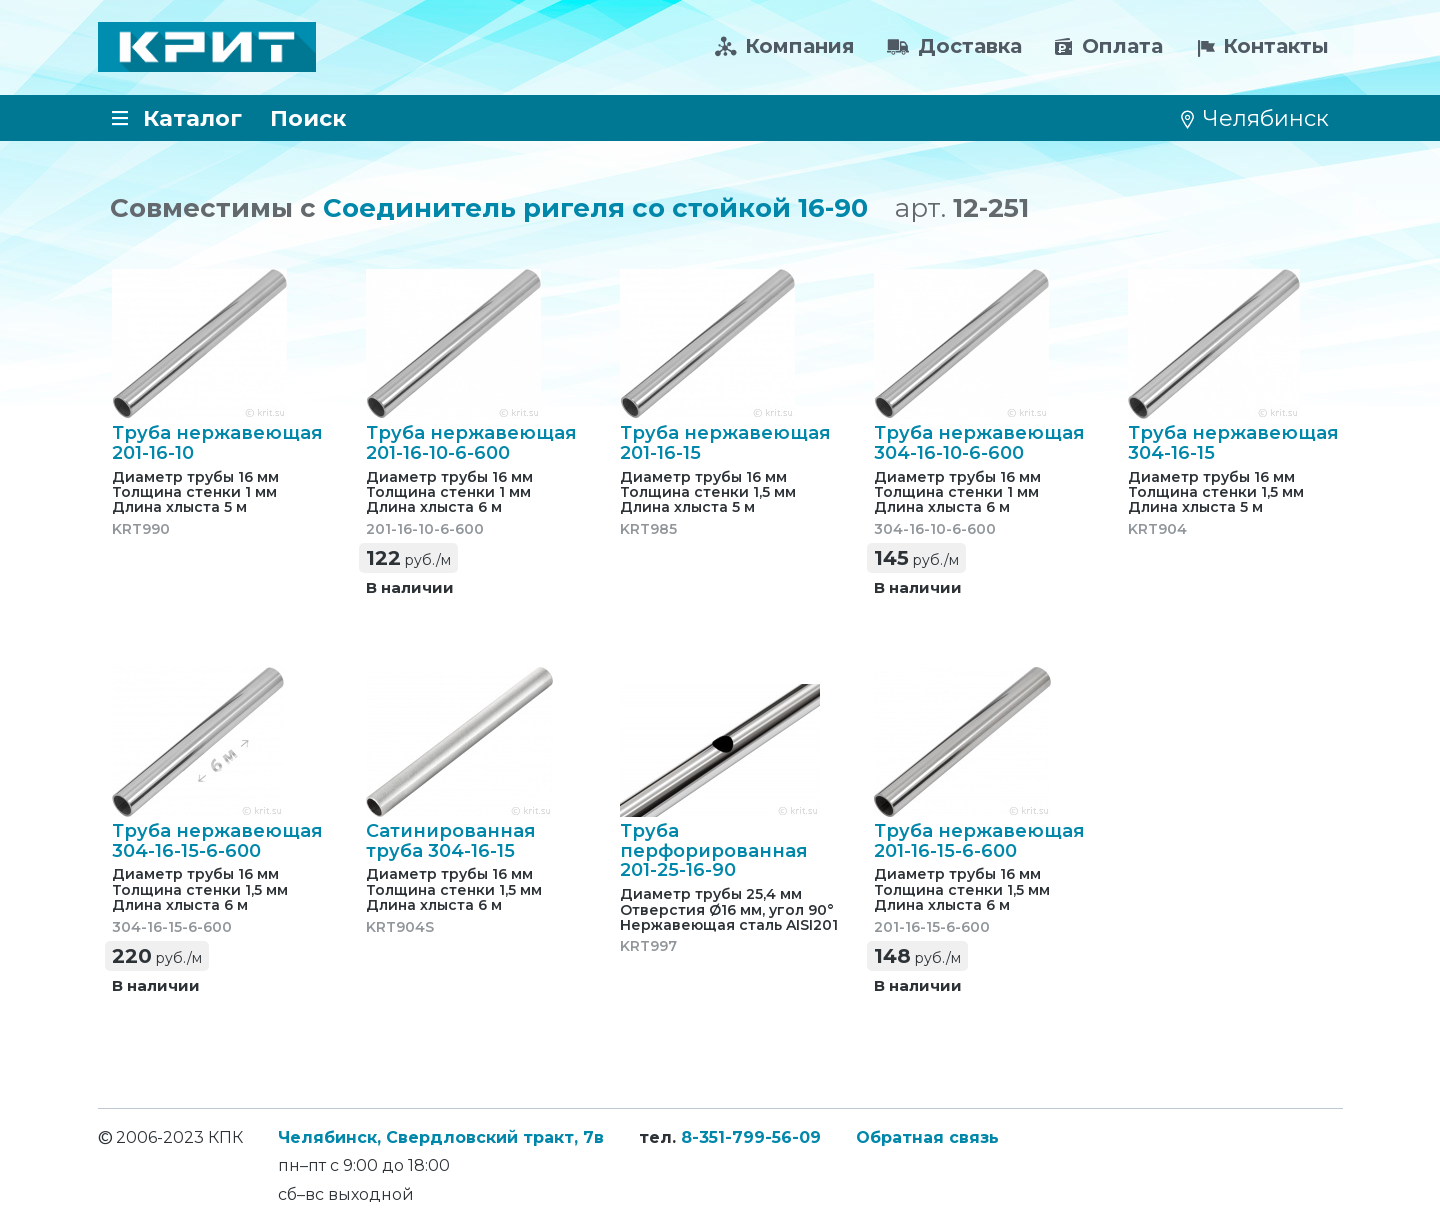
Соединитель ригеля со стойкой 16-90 (595, 208)
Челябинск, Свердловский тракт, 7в (441, 1137)
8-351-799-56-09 (751, 1137)
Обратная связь (927, 1137)
